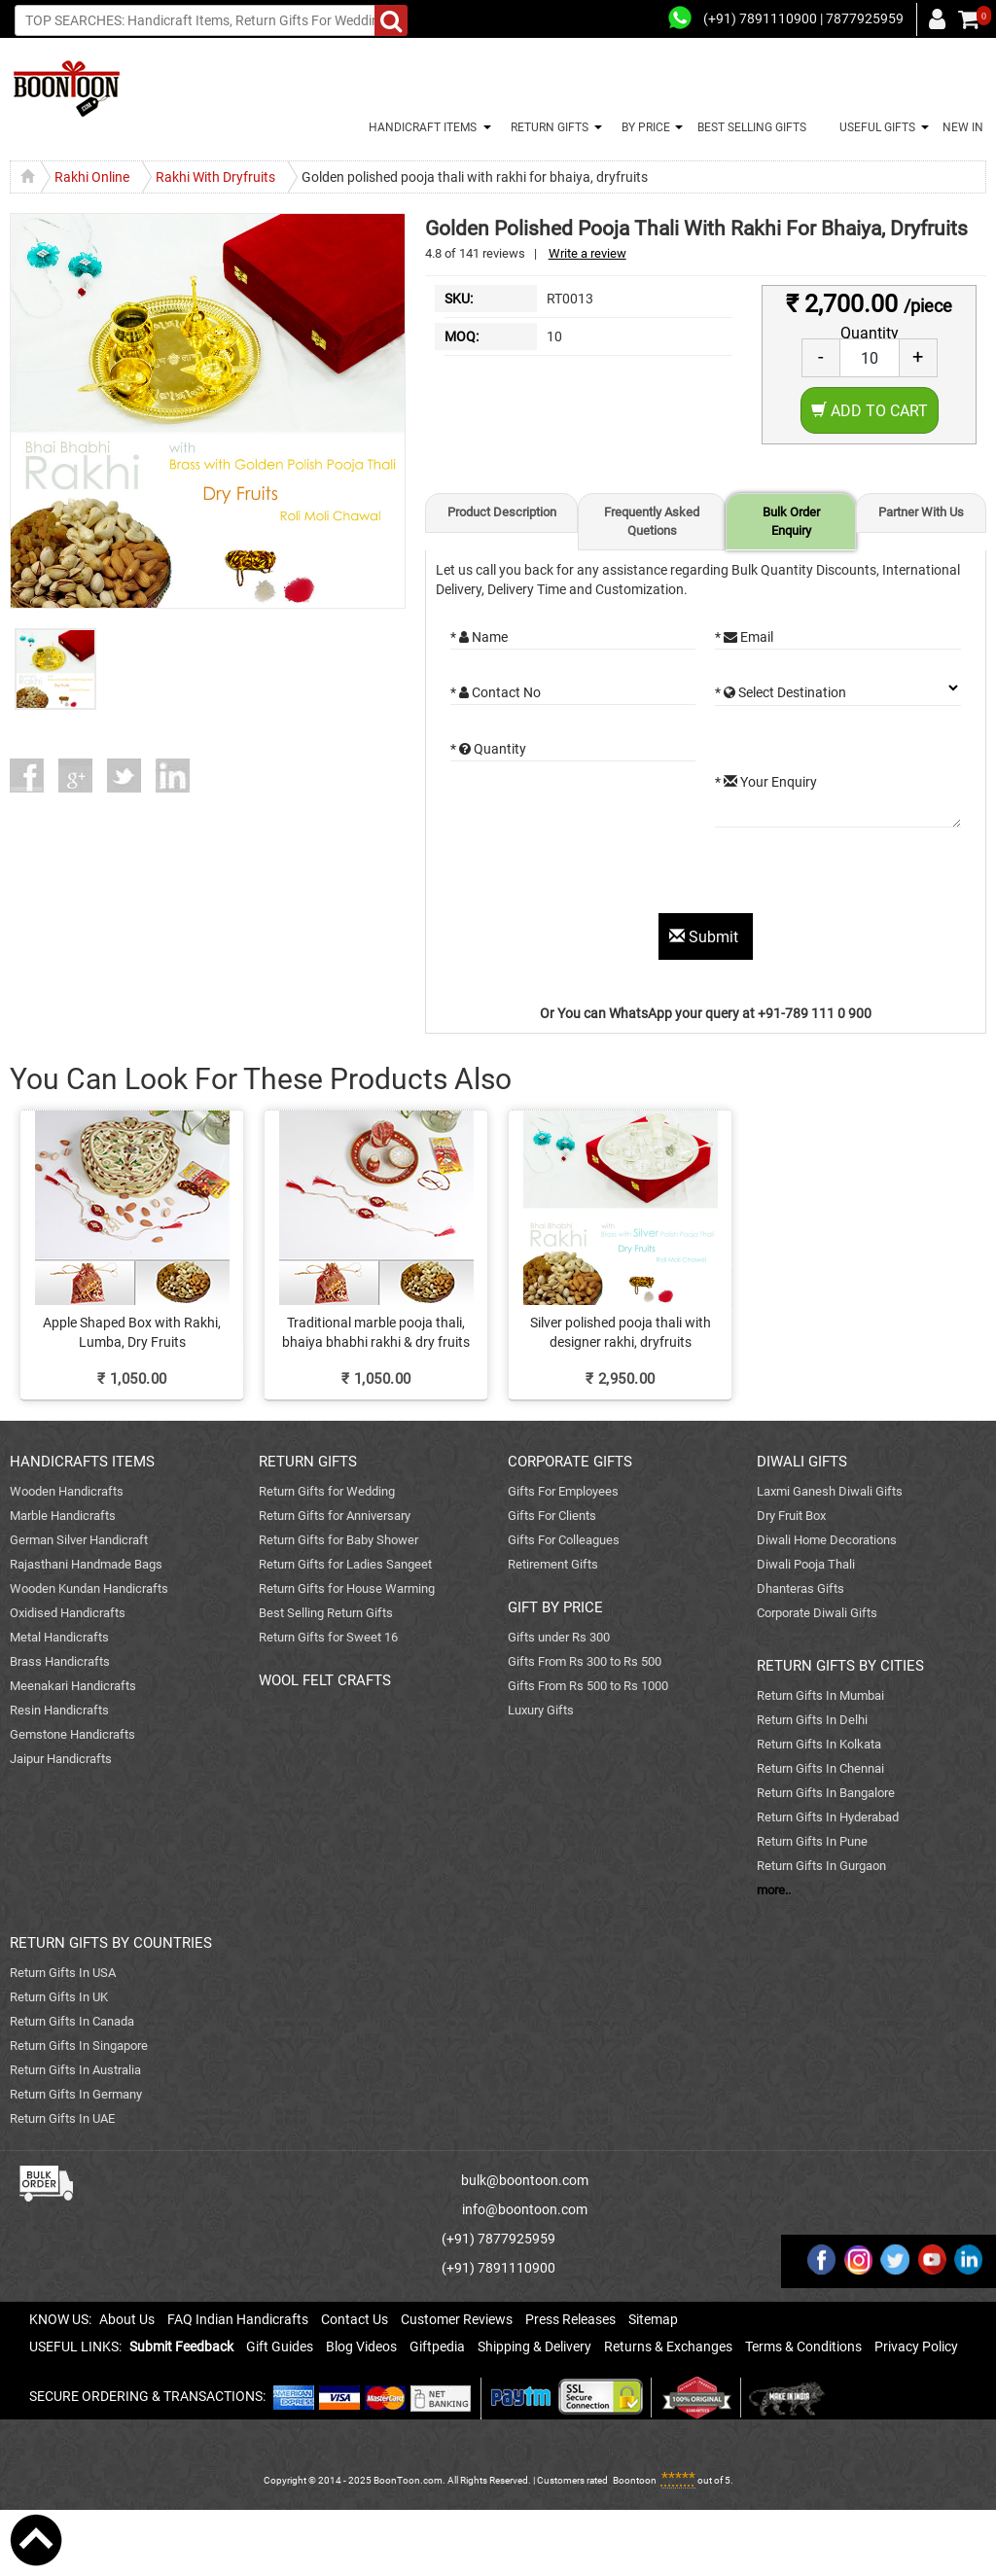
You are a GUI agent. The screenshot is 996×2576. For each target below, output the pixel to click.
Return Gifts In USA (63, 1972)
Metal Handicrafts (59, 1637)
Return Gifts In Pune (812, 1841)
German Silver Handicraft (79, 1540)
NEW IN (963, 127)
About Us (127, 2319)
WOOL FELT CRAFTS (325, 1680)
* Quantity (488, 749)
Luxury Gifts (541, 1710)
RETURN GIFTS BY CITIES (840, 1666)
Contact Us (354, 2319)
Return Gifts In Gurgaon (821, 1865)
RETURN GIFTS (546, 127)
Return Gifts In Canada (72, 2021)
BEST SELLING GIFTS (751, 127)
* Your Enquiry (766, 782)
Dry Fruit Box (791, 1515)
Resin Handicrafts (59, 1710)
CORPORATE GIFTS (570, 1461)
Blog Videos (361, 2346)
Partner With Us (921, 512)
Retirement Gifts (553, 1564)
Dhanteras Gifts (800, 1588)
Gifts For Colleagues (564, 1540)
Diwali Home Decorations (827, 1540)
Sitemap (653, 2319)
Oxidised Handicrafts (67, 1613)
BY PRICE (643, 127)
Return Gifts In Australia (75, 2070)
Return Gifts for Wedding (327, 1491)
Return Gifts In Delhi (812, 1719)
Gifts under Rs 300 (559, 1637)
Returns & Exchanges (668, 2346)
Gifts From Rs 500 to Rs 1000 (588, 1685)
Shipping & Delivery (534, 2346)
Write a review (587, 253)
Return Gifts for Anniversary (334, 1515)
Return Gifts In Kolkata (819, 1744)
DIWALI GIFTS (802, 1461)
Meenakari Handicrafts (73, 1685)
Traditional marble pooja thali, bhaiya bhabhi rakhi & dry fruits (376, 1332)
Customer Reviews (457, 2319)
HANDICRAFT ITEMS (420, 127)
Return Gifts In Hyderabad (828, 1817)
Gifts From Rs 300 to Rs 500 (584, 1661)
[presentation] (598, 875)
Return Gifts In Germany (76, 2094)
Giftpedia (437, 2346)
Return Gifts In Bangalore (826, 1792)
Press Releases (570, 2319)
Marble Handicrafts (63, 1515)
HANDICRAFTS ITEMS (82, 1461)
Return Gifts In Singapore (79, 2045)
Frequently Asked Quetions (651, 521)
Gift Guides (279, 2346)
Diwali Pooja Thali (806, 1564)
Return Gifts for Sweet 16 (328, 1637)
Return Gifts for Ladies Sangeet (345, 1564)
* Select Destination (780, 692)
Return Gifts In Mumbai (820, 1695)
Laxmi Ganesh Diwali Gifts (830, 1491)
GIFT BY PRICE (555, 1607)
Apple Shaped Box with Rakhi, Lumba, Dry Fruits (132, 1332)
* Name (479, 637)
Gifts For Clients (552, 1515)
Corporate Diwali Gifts (817, 1613)
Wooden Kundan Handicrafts (89, 1588)
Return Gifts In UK (59, 1997)
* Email (744, 637)
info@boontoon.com (524, 2209)
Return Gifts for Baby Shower (338, 1540)
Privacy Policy (916, 2346)
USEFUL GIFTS (874, 127)
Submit (705, 937)
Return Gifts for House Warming (347, 1588)
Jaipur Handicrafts (61, 1758)
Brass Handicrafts (60, 1661)
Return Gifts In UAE (62, 2118)
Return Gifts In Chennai (820, 1768)
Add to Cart (869, 411)
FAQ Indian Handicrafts (237, 2319)
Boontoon (635, 2480)
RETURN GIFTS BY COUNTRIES (111, 1943)
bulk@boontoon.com (524, 2180)
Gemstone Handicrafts (72, 1734)
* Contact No (495, 692)
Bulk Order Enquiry (791, 521)
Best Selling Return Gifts (326, 1613)
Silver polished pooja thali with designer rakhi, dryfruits (620, 1332)
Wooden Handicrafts (67, 1491)
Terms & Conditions (803, 2346)
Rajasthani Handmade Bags (86, 1564)
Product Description (501, 512)
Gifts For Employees (563, 1491)
